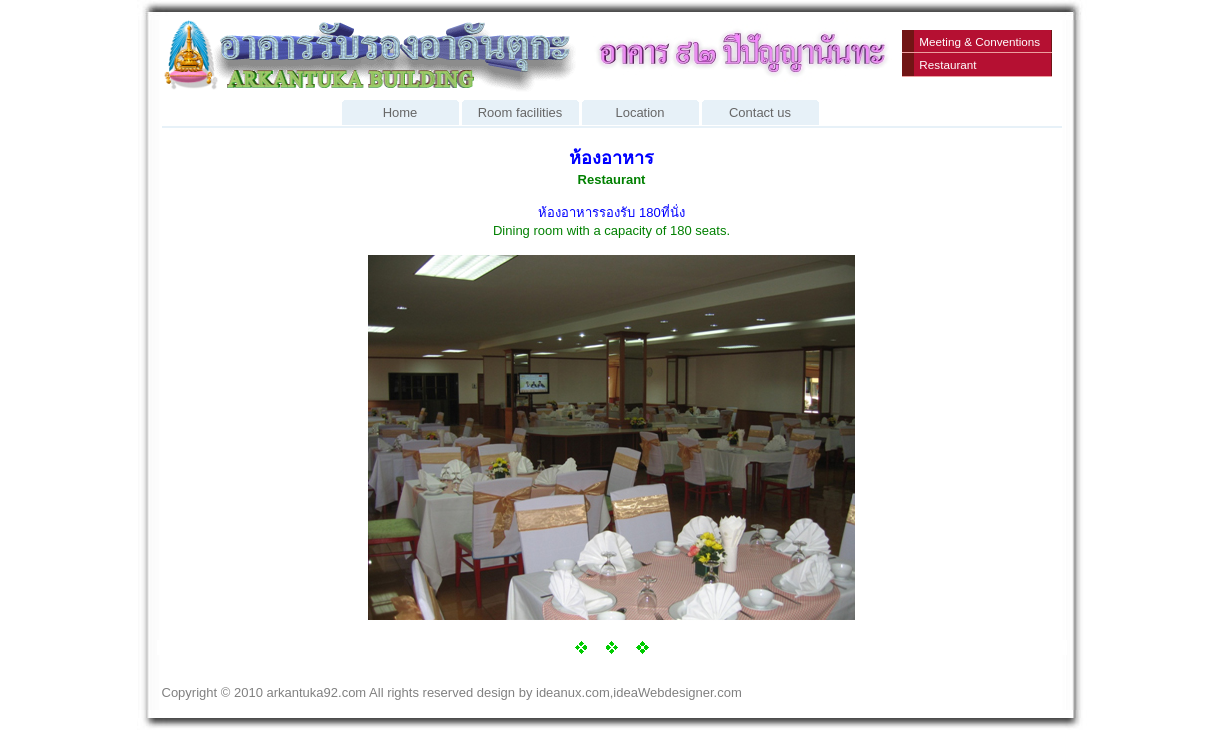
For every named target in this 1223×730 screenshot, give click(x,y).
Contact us (760, 110)
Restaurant (947, 64)
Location (640, 110)
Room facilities (520, 110)
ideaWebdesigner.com (677, 692)
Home (400, 110)
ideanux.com (573, 692)
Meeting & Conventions (979, 41)
